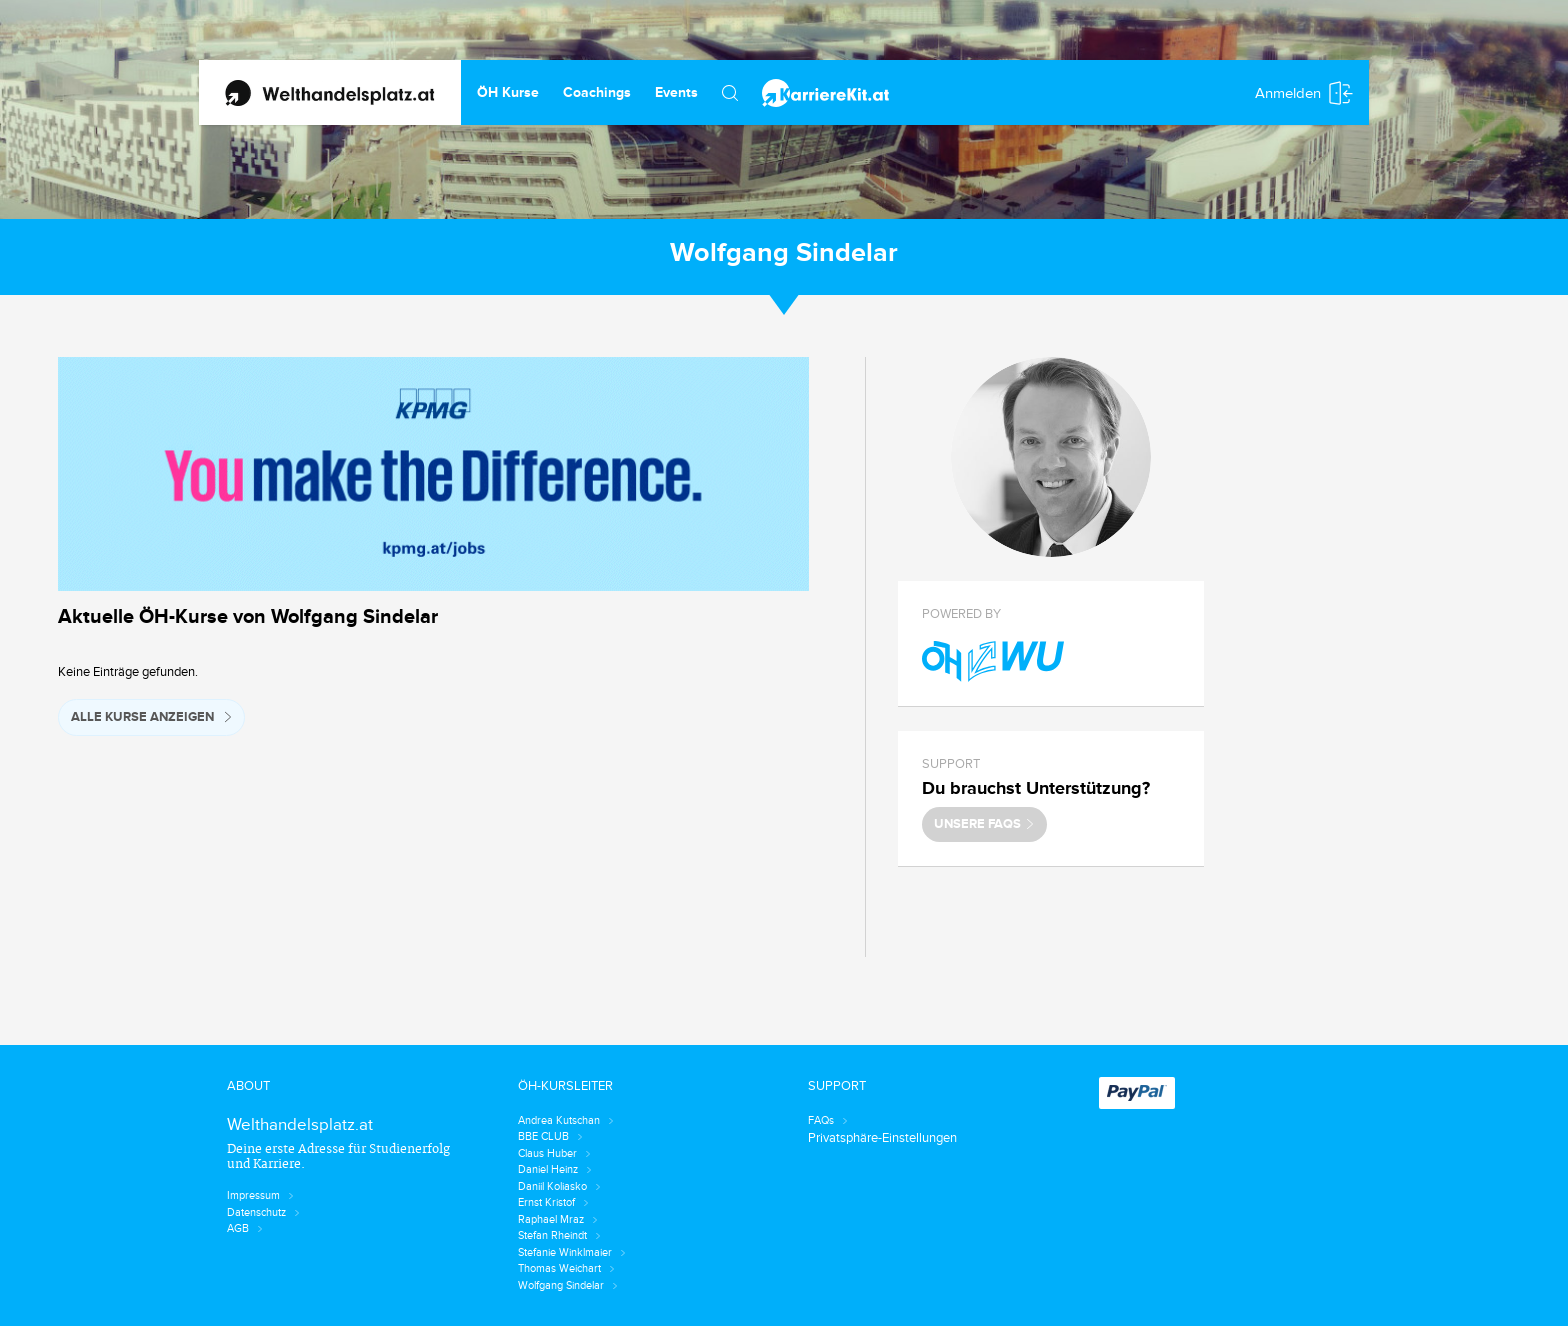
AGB (245, 1228)
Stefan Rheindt (559, 1235)
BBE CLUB (550, 1136)
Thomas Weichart (566, 1268)
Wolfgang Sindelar (568, 1285)
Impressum (260, 1195)
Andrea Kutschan (566, 1120)
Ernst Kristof (553, 1202)
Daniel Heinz (555, 1169)
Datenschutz (263, 1212)
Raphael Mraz (558, 1219)
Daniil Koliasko (559, 1186)
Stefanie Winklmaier (572, 1252)
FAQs (828, 1120)
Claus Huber (554, 1153)
